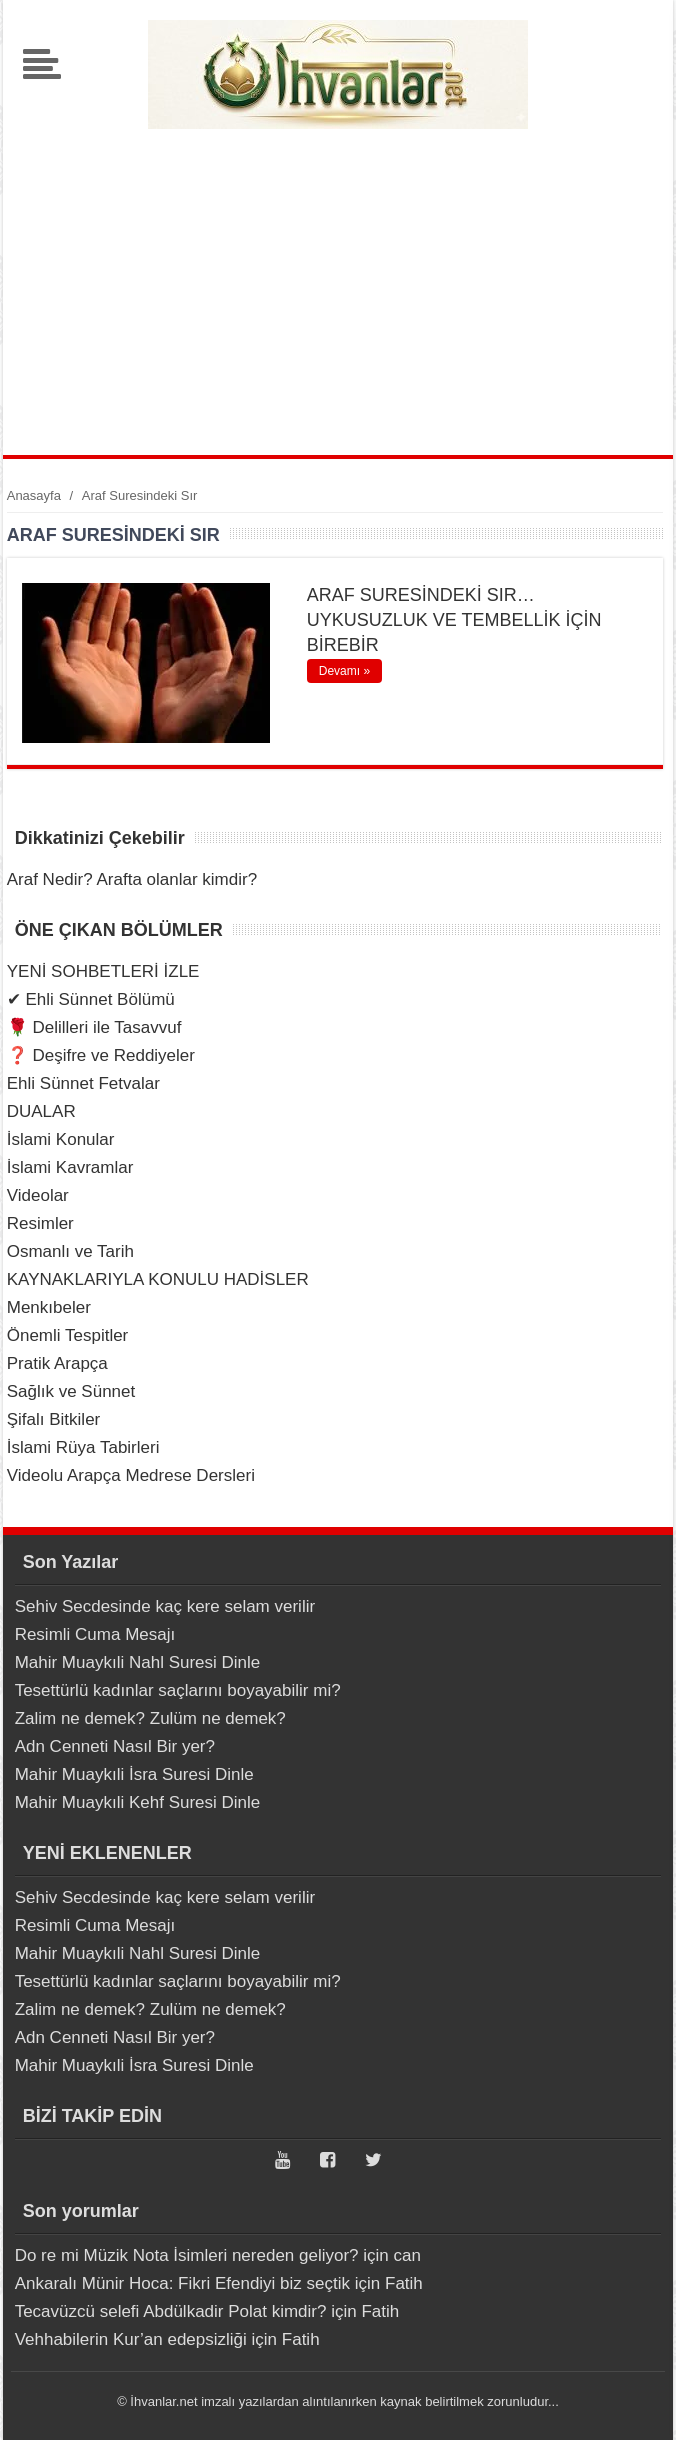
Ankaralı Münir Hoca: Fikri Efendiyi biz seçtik (182, 2283)
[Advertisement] (337, 285)
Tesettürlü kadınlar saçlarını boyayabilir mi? (178, 1690)
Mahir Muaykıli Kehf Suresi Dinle (138, 1802)
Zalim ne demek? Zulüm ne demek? (150, 1718)
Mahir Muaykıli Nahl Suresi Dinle (138, 1662)
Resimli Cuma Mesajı (95, 1634)
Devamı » (344, 671)
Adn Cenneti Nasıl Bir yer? (115, 1746)
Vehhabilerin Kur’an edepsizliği (131, 2339)
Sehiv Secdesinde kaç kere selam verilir (165, 1606)
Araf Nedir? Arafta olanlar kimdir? (132, 879)
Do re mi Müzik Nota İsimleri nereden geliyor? (187, 2255)
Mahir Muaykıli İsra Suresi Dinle (134, 1774)
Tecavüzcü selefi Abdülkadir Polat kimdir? (171, 2311)
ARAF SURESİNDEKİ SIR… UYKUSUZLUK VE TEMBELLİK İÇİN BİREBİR (454, 620)
